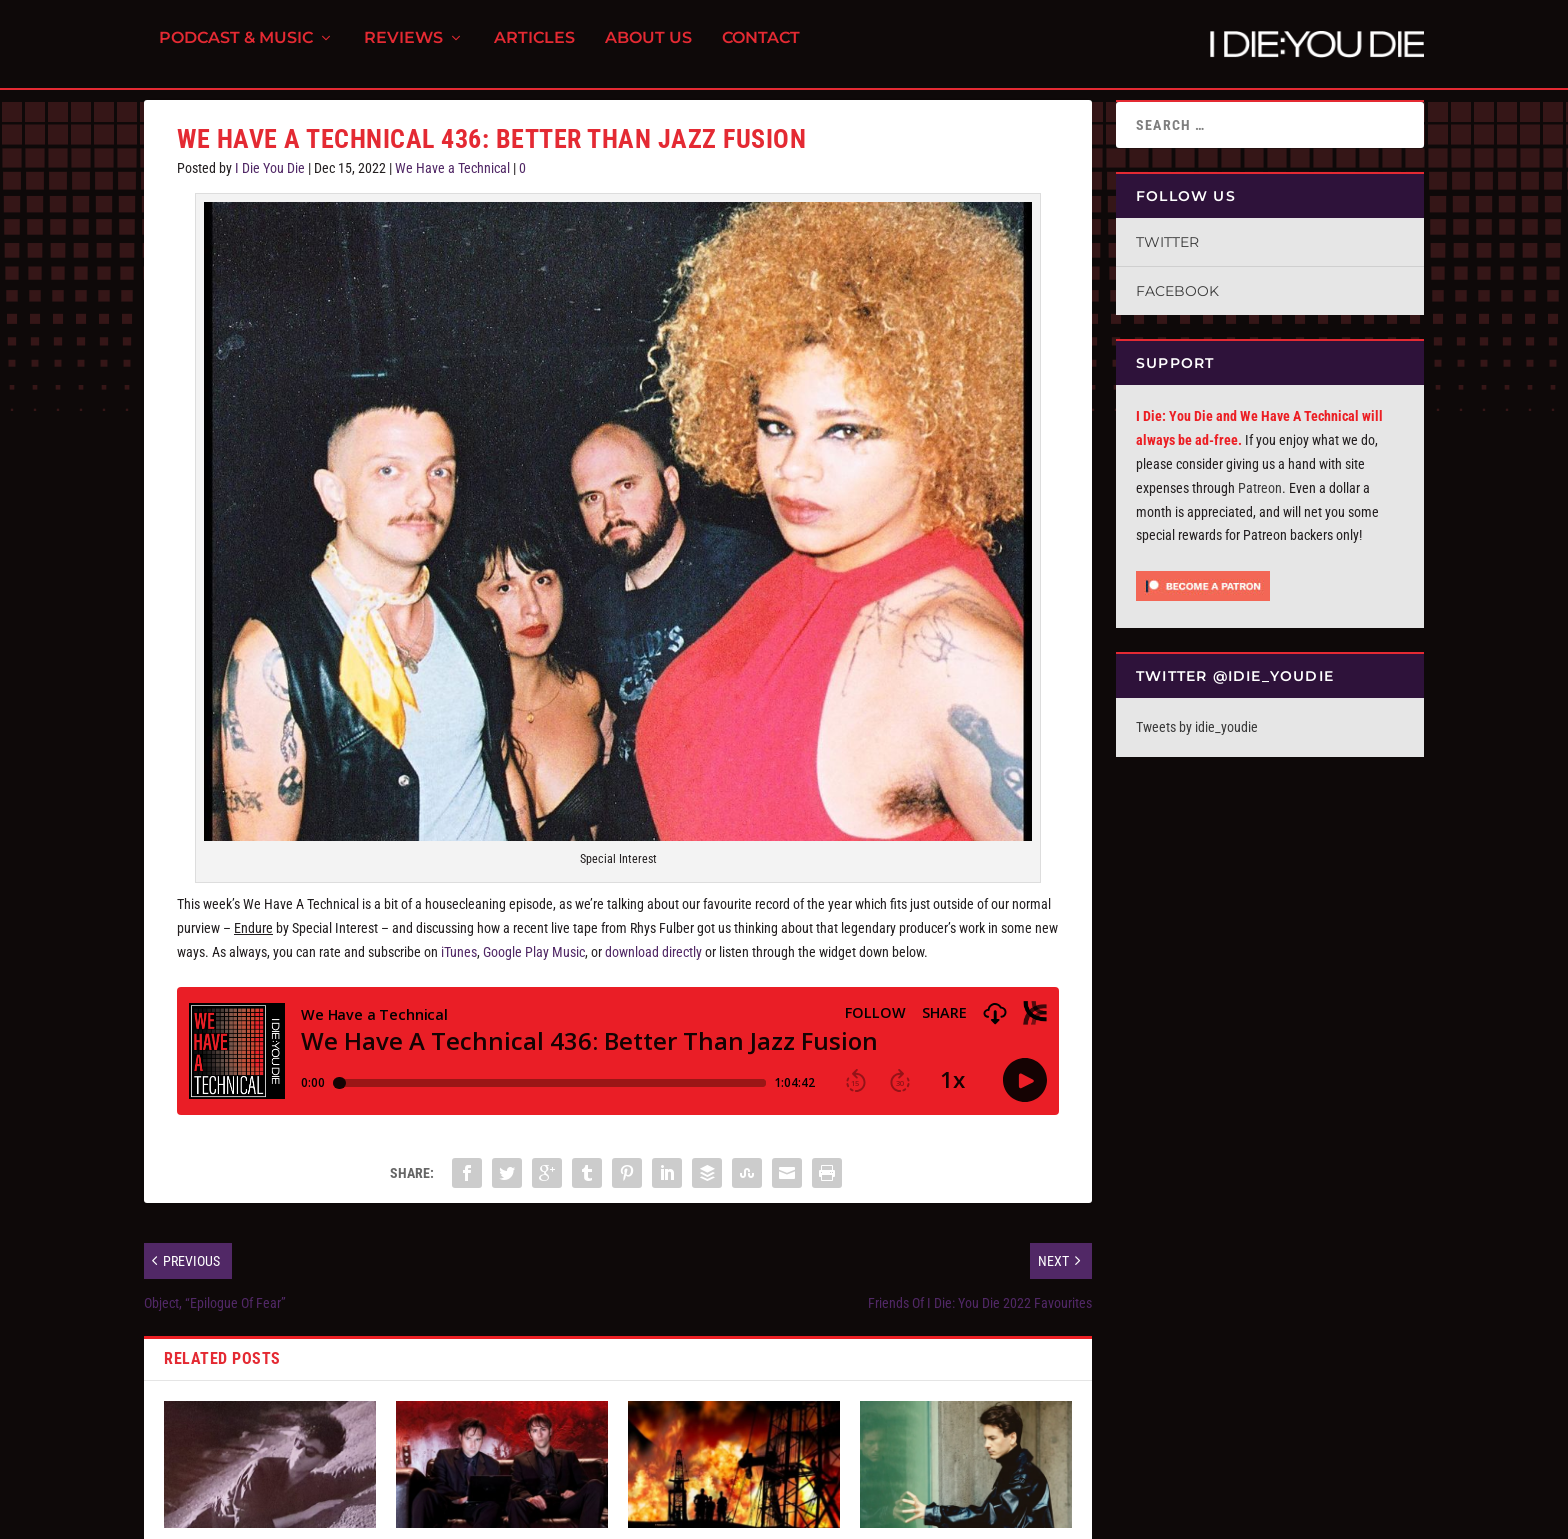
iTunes (459, 952)
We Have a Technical (452, 168)
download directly (653, 952)
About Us (648, 50)
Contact (761, 50)
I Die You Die (270, 168)
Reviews (403, 50)
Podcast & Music (236, 50)
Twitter (1167, 242)
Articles (534, 50)
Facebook (1177, 291)
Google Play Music (534, 952)
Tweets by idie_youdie (1197, 727)
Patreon (1260, 488)
